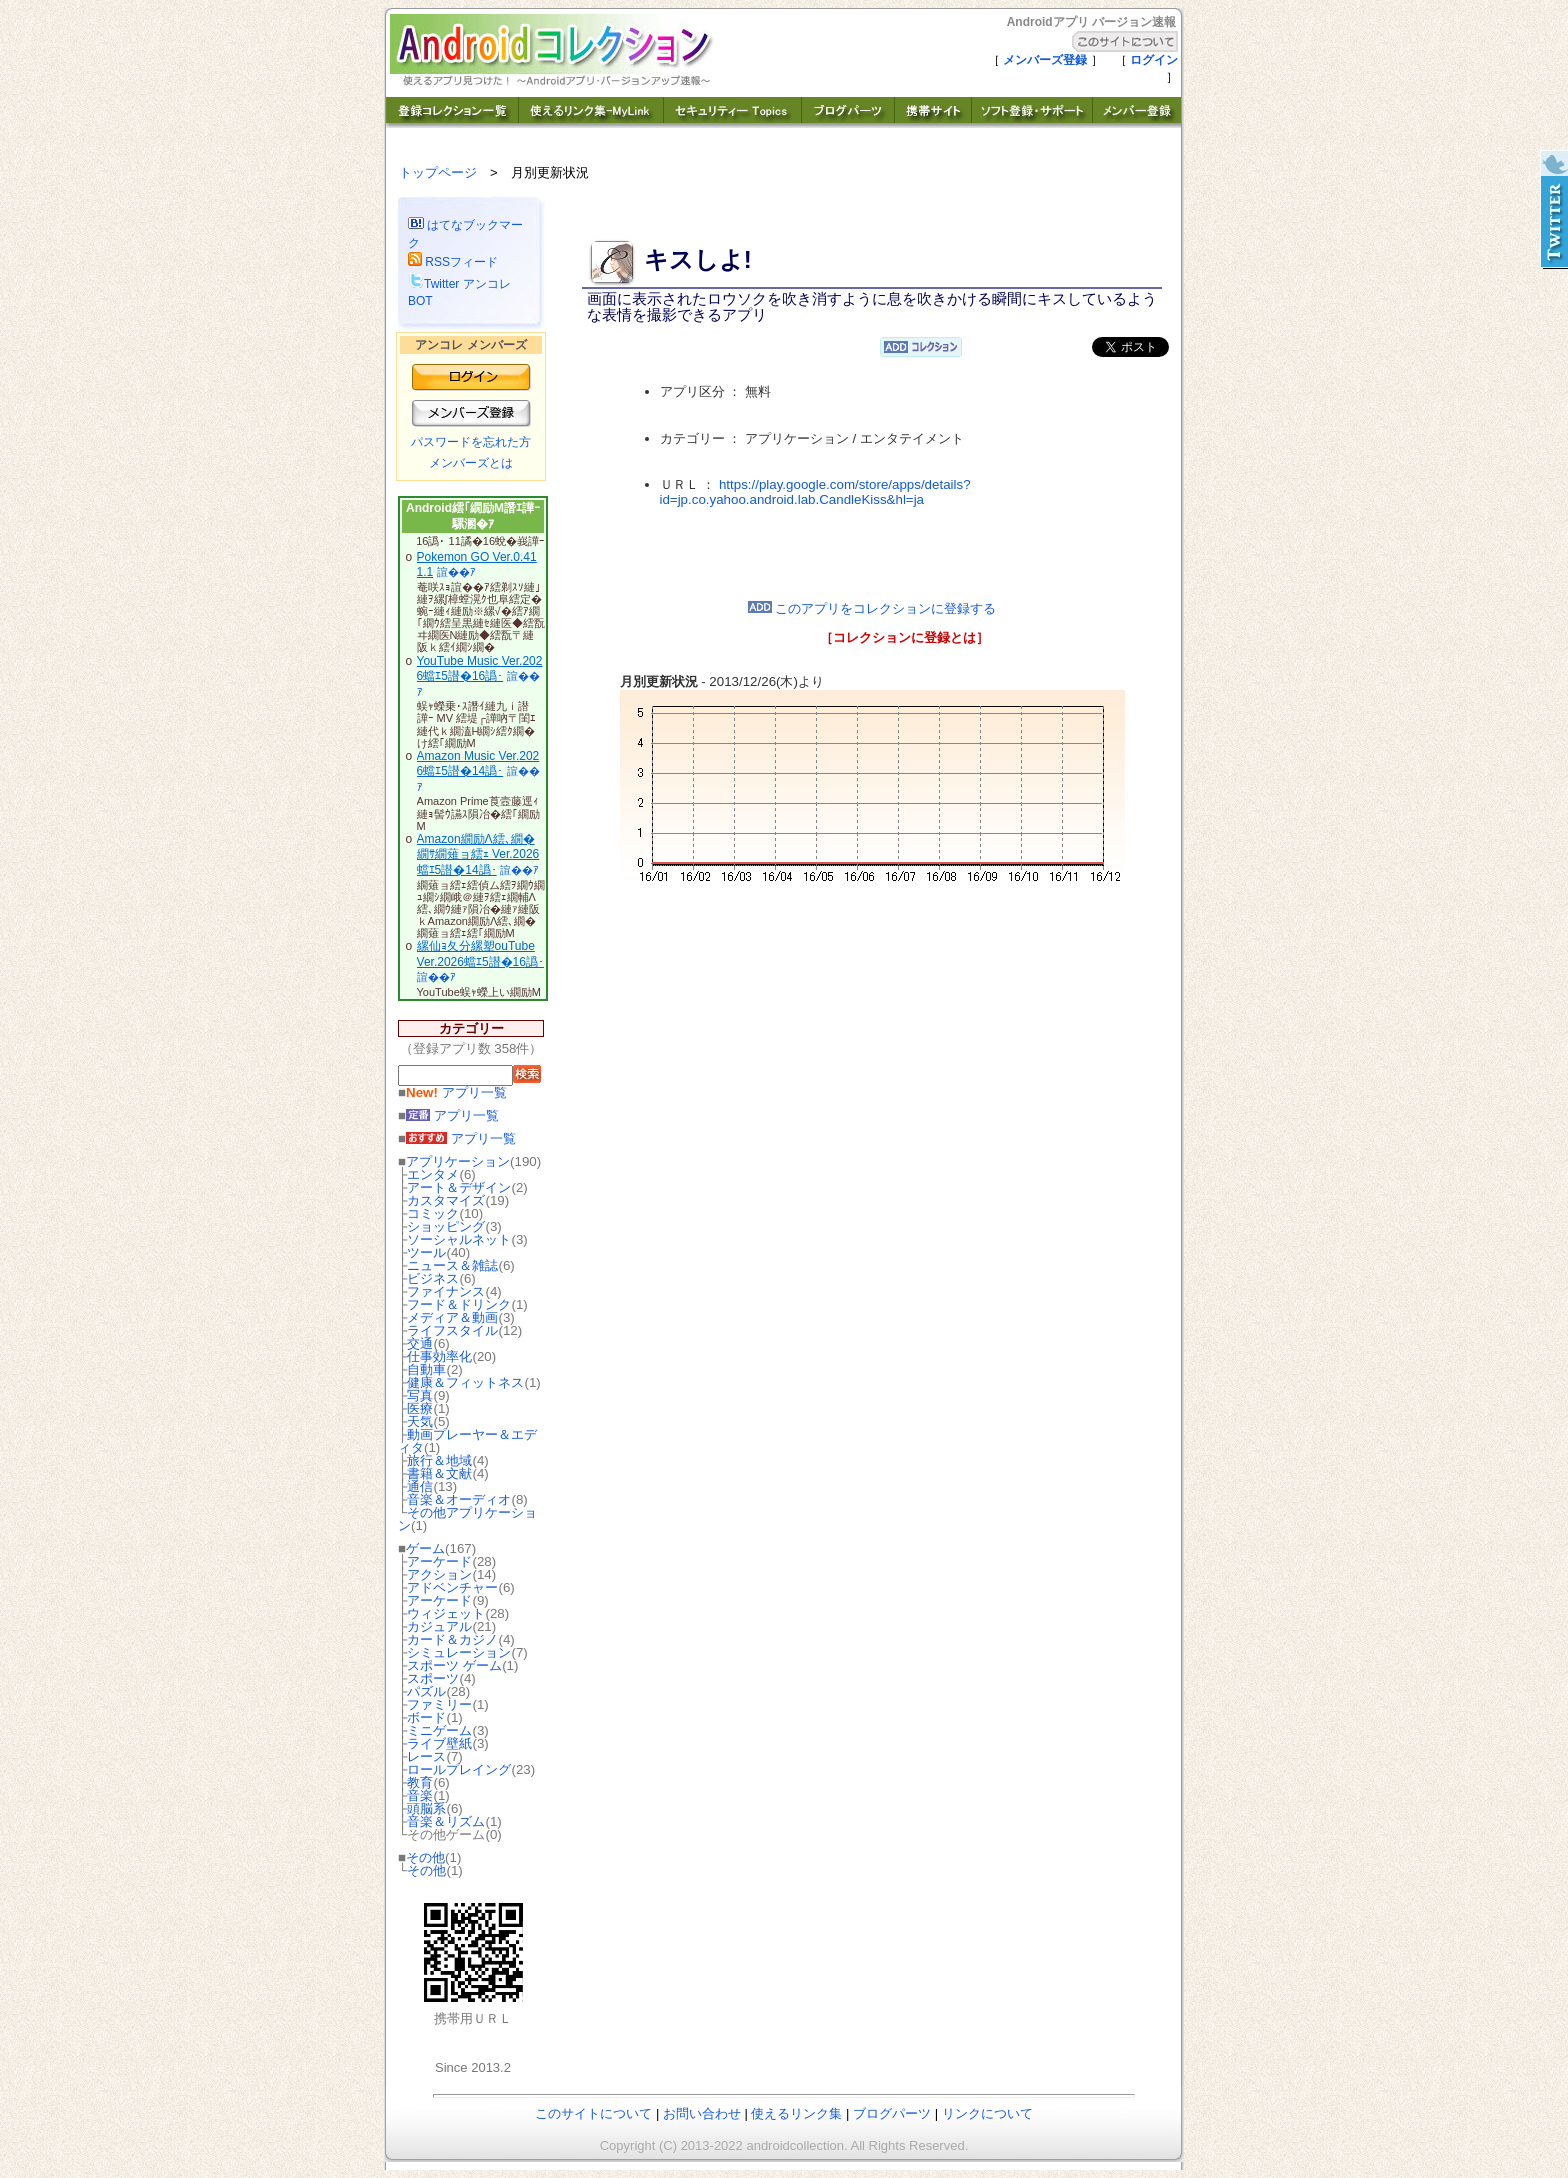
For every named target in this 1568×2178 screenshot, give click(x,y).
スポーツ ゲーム (454, 1665)
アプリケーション (458, 1161)
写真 (420, 1395)
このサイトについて (593, 2113)
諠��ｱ (456, 572)
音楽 (420, 1795)
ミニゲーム (439, 1730)
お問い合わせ (702, 2113)
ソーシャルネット (459, 1239)
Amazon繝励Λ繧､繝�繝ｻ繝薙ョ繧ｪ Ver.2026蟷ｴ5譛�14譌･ (478, 854)
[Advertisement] (872, 554)
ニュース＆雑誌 (452, 1265)
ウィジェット (446, 1613)
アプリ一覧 (456, 1092)
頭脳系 (426, 1808)
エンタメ (433, 1174)
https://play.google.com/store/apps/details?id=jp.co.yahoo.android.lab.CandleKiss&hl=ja (815, 492)
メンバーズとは (471, 463)
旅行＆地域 (439, 1460)
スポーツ (433, 1678)
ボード (426, 1717)
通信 (420, 1486)
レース (426, 1756)
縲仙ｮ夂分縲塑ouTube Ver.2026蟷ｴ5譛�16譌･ (480, 954)
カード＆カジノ (452, 1639)
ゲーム (425, 1548)
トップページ (438, 172)
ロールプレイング (459, 1769)
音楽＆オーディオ (459, 1499)
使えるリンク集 (796, 2113)
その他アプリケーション (467, 1519)
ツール (426, 1252)
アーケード (439, 1561)
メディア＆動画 (452, 1317)
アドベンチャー (452, 1587)
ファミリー (439, 1704)
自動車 (426, 1369)
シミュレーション (459, 1652)
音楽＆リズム (446, 1821)
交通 (420, 1343)
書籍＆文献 (439, 1473)
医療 (420, 1408)
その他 (425, 1857)
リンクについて (987, 2113)
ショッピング (446, 1226)
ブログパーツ (892, 2113)
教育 (420, 1782)
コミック (433, 1213)
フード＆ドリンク (459, 1304)
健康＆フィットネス (465, 1382)
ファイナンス (446, 1291)
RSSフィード (453, 262)
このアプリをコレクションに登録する (872, 608)
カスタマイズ (446, 1200)
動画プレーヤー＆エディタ (467, 1441)
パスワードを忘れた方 (471, 442)
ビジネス (433, 1278)
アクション (439, 1574)
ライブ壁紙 (439, 1743)
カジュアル (439, 1626)
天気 (420, 1421)
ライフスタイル (452, 1330)
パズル (426, 1691)
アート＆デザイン (459, 1187)
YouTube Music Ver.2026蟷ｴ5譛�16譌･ (480, 669)
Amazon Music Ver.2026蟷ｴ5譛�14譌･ (478, 764)
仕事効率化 (439, 1356)
